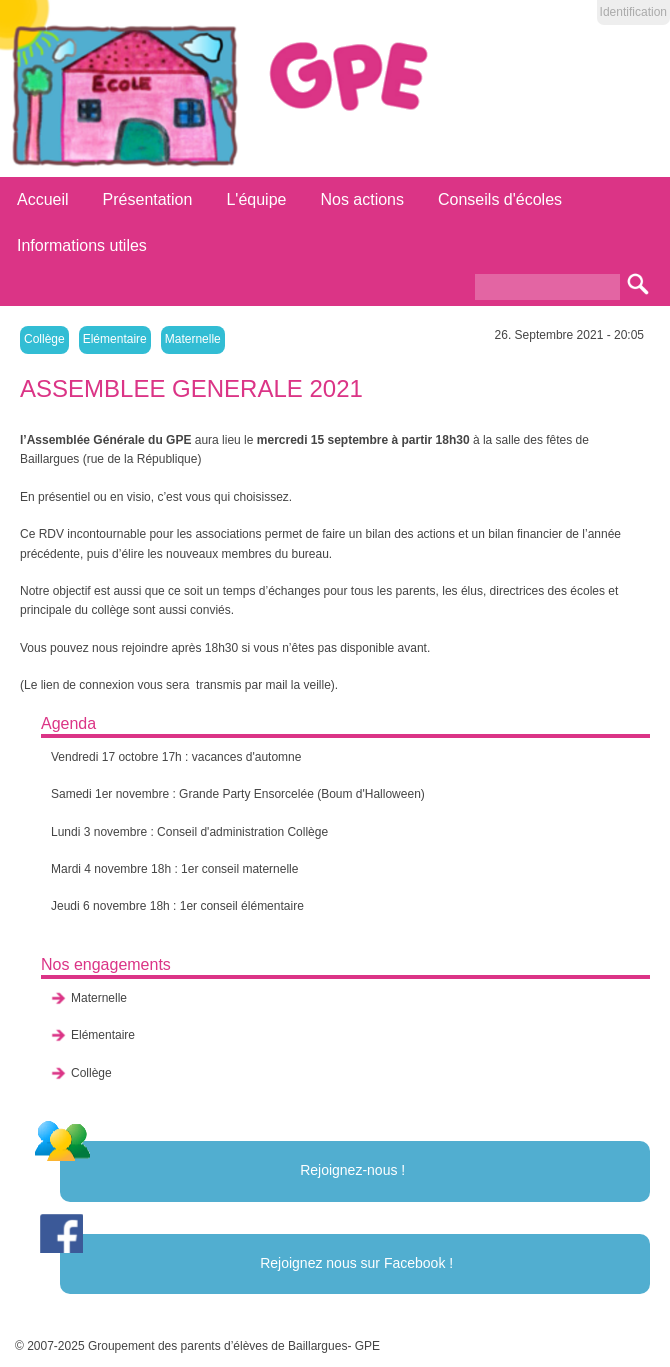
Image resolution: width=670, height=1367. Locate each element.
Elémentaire (115, 339)
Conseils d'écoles (500, 199)
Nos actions (362, 199)
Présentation (148, 199)
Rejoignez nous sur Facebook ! (356, 1263)
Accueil (43, 199)
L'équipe (256, 199)
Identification (633, 12)
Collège (44, 339)
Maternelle (193, 339)
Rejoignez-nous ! (352, 1170)
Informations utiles (82, 245)
